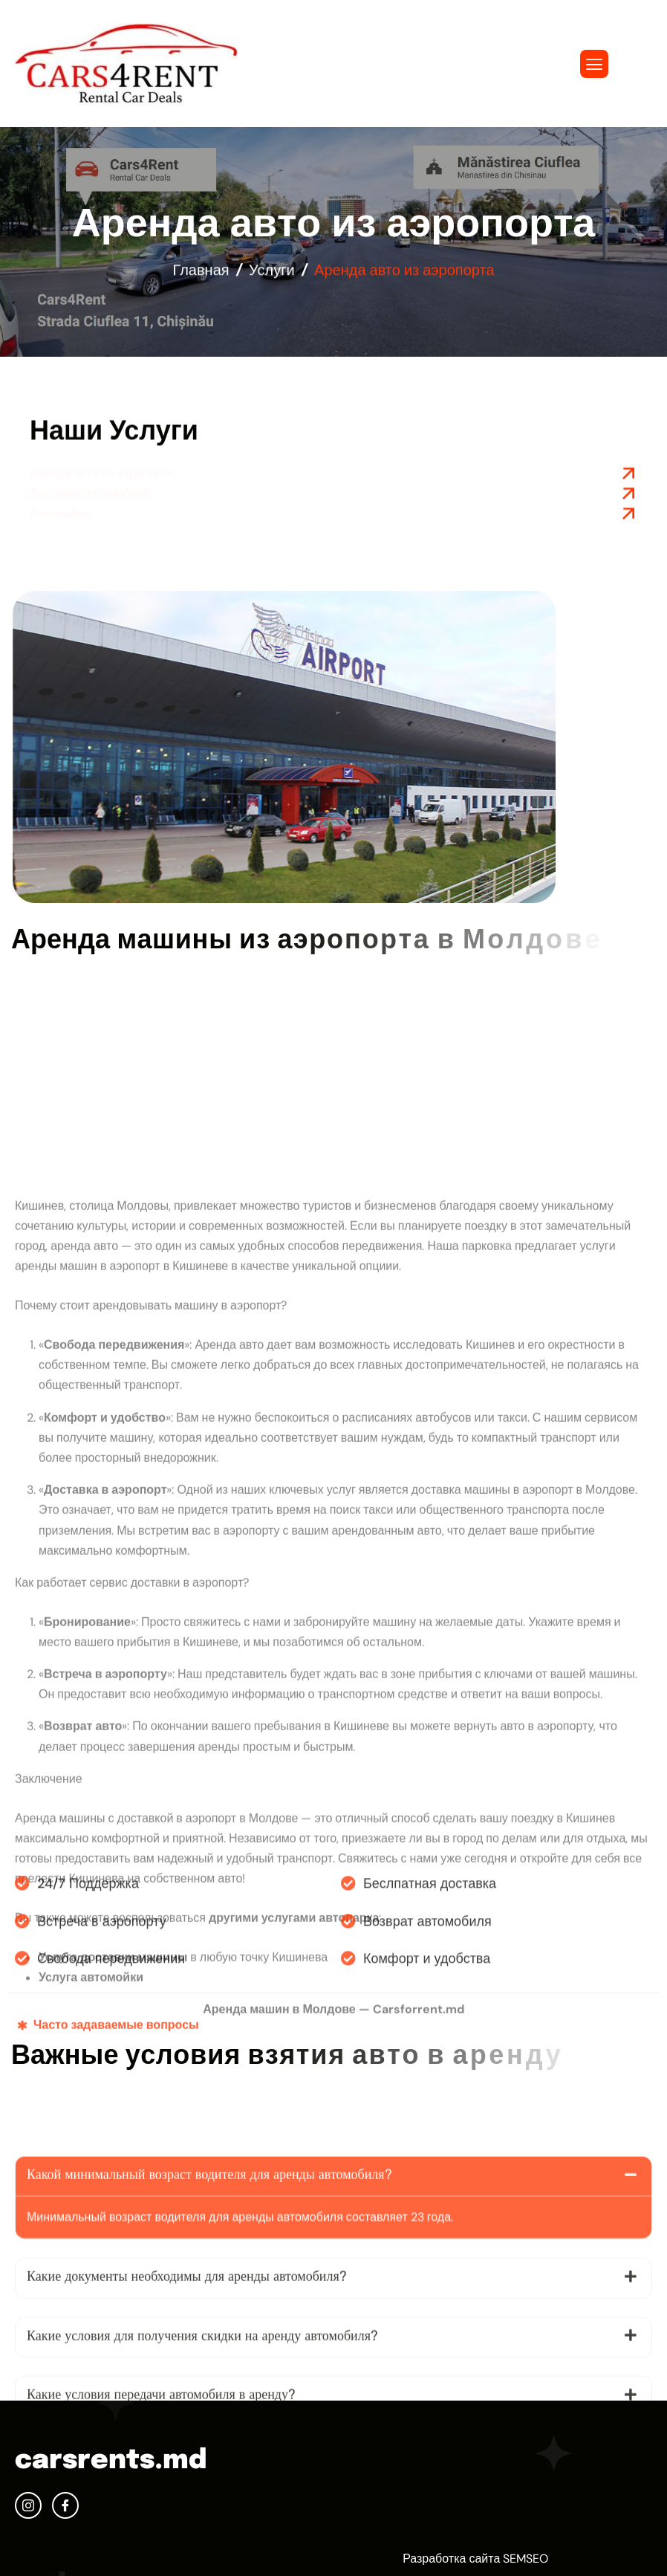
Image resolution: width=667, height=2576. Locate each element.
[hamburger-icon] (594, 64)
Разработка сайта (451, 2558)
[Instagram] (28, 2505)
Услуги (272, 274)
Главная (200, 274)
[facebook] (65, 2505)
